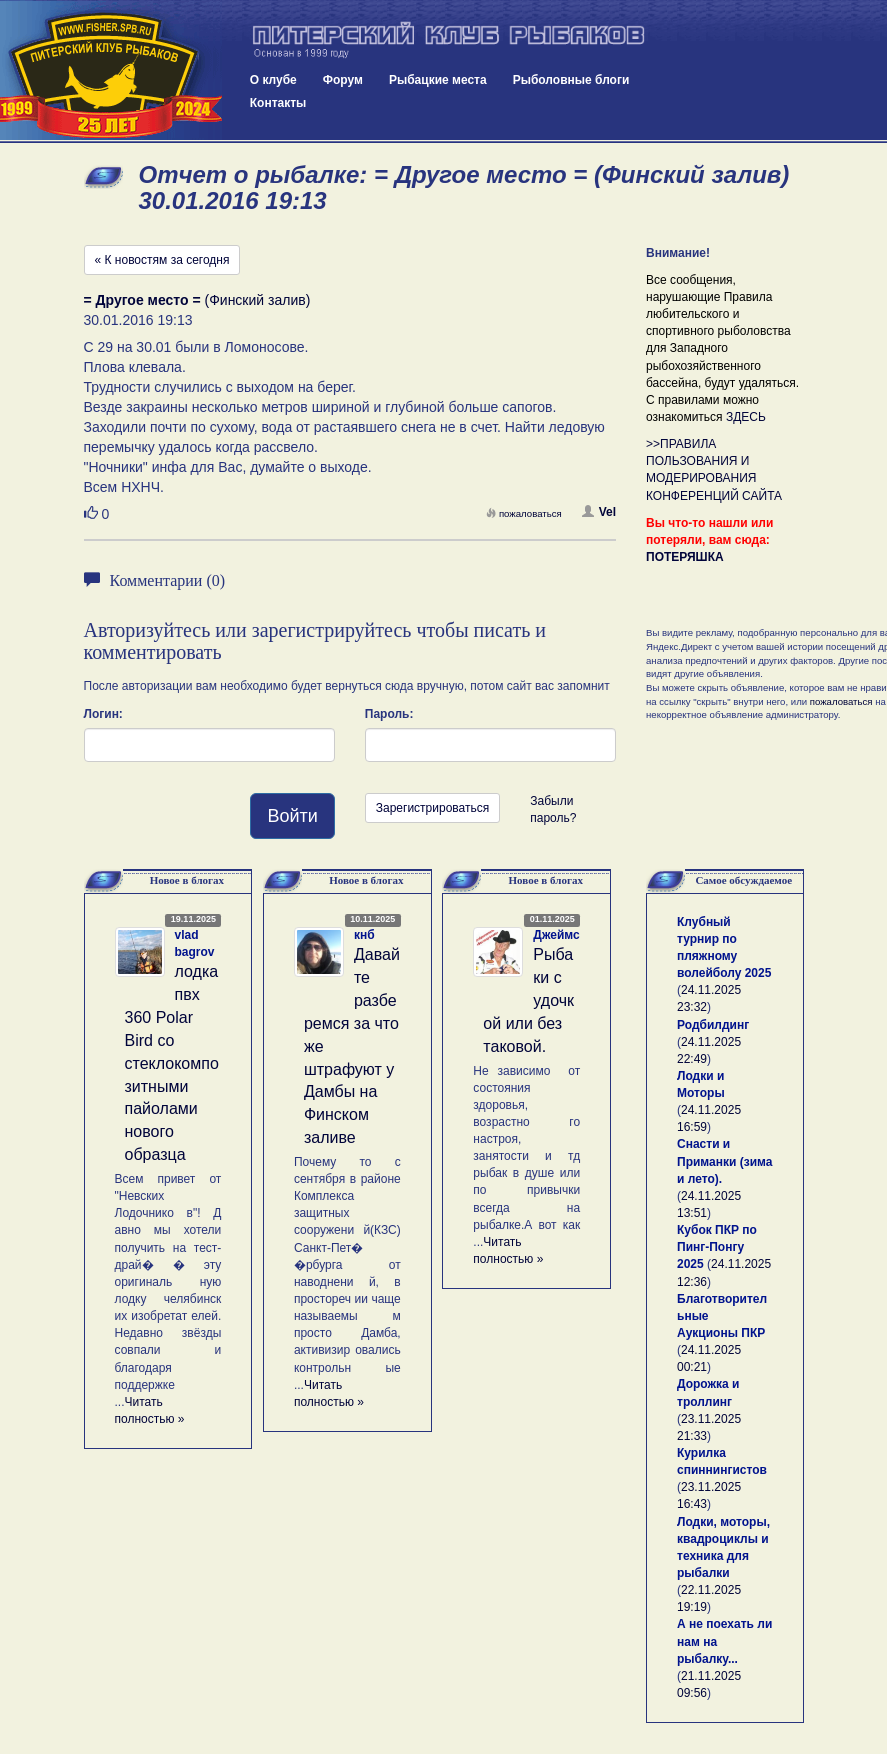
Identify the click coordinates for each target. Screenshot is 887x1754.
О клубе (273, 80)
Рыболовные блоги (571, 80)
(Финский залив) (197, 300)
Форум (343, 80)
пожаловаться (524, 513)
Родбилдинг (713, 1025)
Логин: (103, 714)
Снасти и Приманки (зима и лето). (724, 1161)
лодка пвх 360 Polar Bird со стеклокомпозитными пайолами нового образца (172, 1063)
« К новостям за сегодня (162, 260)
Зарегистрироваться (432, 808)
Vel (599, 512)
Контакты (278, 103)
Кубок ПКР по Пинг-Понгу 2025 (717, 1247)
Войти (292, 816)
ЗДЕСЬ (746, 417)
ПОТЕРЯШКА (685, 557)
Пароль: (389, 714)
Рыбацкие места (438, 80)
